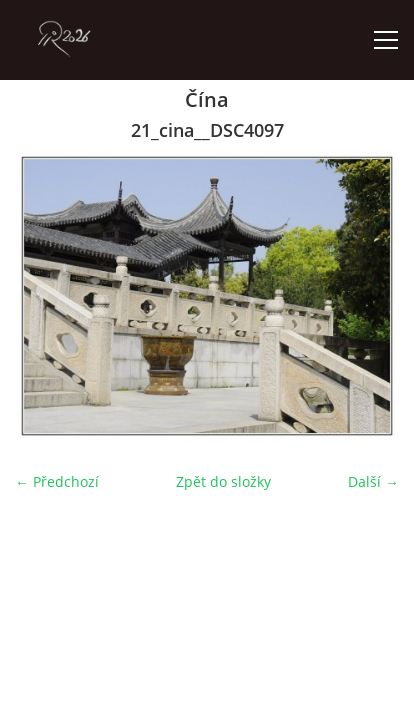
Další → (373, 481)
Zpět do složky (223, 481)
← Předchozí (57, 481)
